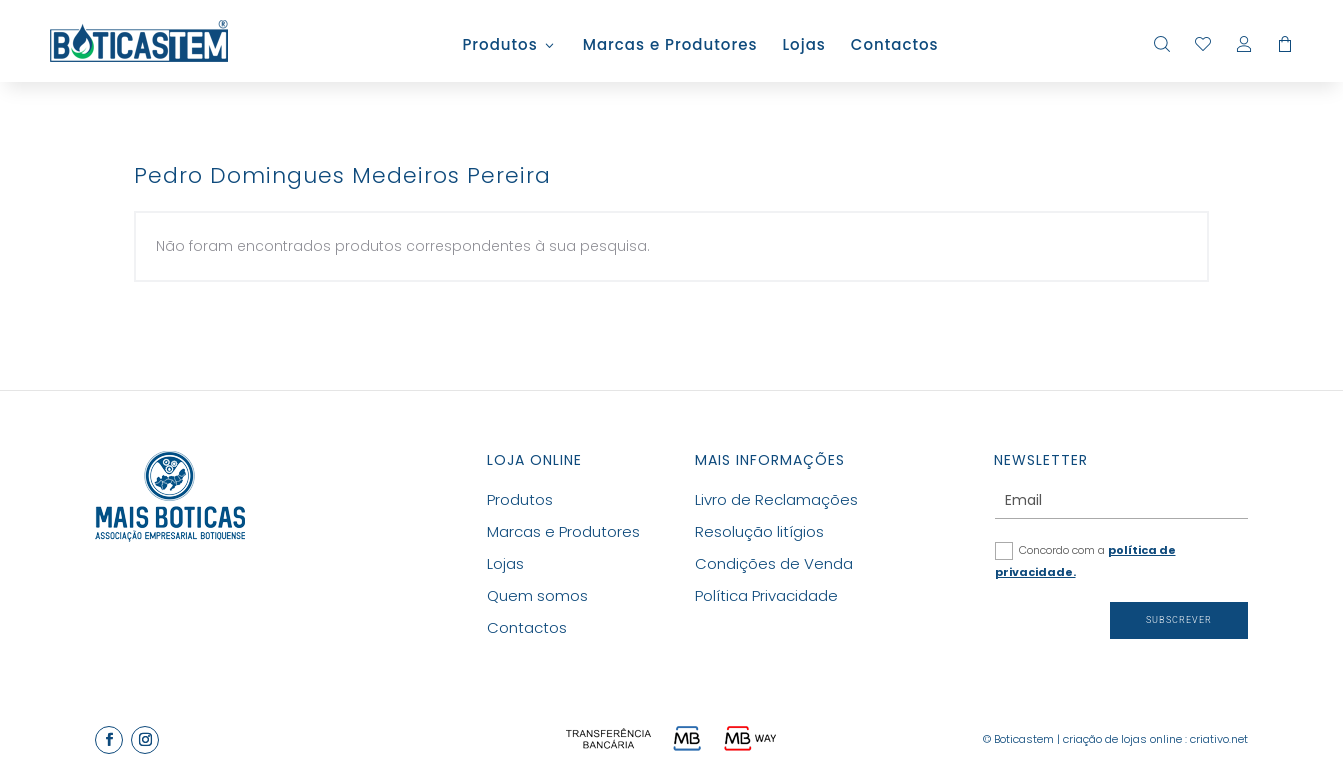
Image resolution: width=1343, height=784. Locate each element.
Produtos (499, 46)
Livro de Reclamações (776, 499)
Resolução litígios (759, 531)
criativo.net (1219, 739)
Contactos (895, 46)
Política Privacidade (766, 595)
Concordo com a (1085, 561)
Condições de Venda (774, 563)
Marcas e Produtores (670, 46)
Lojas (803, 46)
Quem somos (537, 595)
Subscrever (1179, 620)
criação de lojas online (1122, 739)
